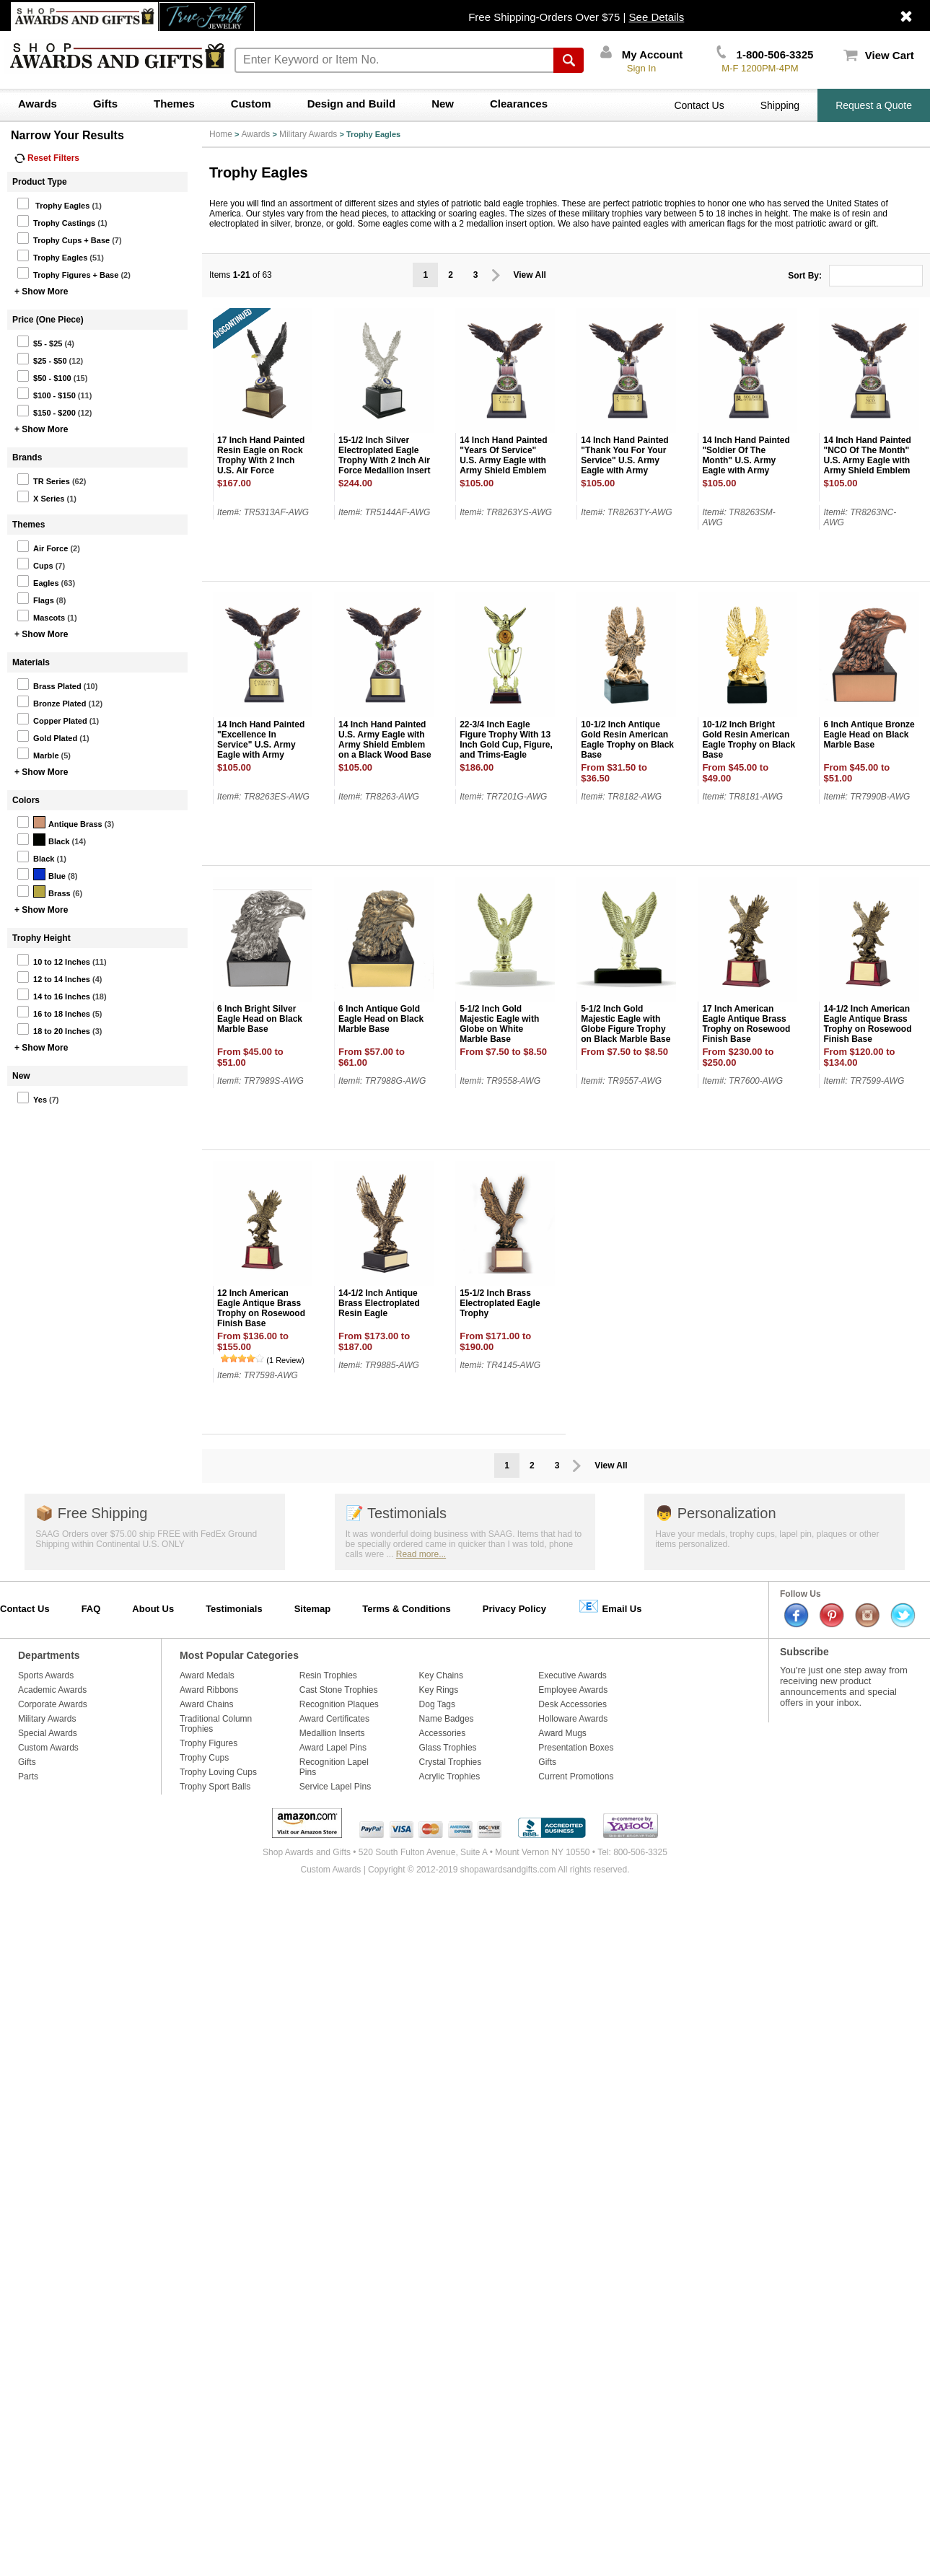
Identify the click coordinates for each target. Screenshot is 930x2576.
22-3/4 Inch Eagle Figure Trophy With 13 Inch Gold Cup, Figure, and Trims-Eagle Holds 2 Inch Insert (506, 744)
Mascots (41, 615)
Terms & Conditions (406, 1608)
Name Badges (446, 1719)
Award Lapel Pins (333, 1748)
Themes (174, 103)
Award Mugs (562, 1733)
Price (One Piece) (48, 320)
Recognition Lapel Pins (334, 1767)
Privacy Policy (514, 1608)
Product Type (39, 182)
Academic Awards (52, 1690)
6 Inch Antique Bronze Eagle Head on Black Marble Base (868, 734)
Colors (26, 800)
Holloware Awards (572, 1719)
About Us (153, 1608)
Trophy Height (41, 938)
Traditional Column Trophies (216, 1724)
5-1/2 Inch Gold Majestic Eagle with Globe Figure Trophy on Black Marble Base (625, 1024)
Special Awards (47, 1733)
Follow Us (800, 1594)
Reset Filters (46, 158)
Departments (49, 1655)
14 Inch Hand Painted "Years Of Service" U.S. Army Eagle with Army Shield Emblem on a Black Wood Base (506, 460)
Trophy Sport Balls (215, 1787)
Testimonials (396, 1513)
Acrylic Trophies (450, 1776)
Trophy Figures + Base (67, 272)
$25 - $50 (41, 358)
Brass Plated (49, 684)
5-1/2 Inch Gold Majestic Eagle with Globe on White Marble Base (499, 1024)
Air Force (42, 546)
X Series (40, 496)
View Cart (878, 55)
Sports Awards (46, 1675)
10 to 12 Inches (53, 959)
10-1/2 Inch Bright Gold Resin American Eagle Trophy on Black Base (748, 739)
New (442, 103)
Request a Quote (873, 105)
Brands (27, 457)
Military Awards (308, 134)
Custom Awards (48, 1748)
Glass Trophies (448, 1748)
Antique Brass (59, 821)
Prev (496, 275)
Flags (35, 598)
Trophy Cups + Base (63, 238)
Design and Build (351, 103)
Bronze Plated (51, 701)
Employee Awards (572, 1690)
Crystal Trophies (450, 1762)
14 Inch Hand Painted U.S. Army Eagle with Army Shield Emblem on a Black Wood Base (384, 739)
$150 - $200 (46, 410)
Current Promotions (575, 1776)
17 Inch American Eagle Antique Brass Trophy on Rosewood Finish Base (746, 1024)
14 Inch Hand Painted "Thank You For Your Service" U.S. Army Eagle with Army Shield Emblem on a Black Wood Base (624, 465)
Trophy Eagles (53, 203)
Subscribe (804, 1651)
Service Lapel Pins (335, 1787)
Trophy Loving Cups (218, 1772)
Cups (35, 563)
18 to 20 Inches (53, 1028)
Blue (41, 873)
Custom (251, 103)
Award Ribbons (209, 1690)
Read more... (421, 1554)
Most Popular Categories (239, 1655)
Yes (32, 1097)
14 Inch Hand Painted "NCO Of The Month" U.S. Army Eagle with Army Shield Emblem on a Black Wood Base (869, 460)
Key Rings (439, 1690)
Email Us (610, 1606)
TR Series (43, 479)
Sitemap (312, 1608)
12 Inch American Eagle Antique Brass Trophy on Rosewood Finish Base (261, 1308)
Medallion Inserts (332, 1733)
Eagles (37, 580)
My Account (641, 54)
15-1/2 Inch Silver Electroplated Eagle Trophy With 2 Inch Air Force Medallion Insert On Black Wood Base (384, 460)
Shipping (780, 105)
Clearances (519, 103)
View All (530, 275)
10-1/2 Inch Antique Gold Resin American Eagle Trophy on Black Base (627, 739)
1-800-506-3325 (764, 54)
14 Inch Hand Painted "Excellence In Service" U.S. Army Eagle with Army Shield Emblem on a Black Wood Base (260, 749)
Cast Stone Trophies (338, 1690)
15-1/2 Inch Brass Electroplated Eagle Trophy (500, 1303)
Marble (37, 753)
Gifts (105, 103)
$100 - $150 (46, 393)
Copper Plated (52, 718)
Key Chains (441, 1675)
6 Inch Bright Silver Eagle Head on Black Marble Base (259, 1019)
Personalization (715, 1513)
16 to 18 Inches (53, 1011)
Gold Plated (47, 736)
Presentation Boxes (575, 1748)
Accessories (442, 1733)
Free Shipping (91, 1513)
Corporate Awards (52, 1704)
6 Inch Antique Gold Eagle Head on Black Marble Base (381, 1019)
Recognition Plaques (339, 1704)
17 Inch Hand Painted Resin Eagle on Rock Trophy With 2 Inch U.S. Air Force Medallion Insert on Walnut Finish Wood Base (260, 470)
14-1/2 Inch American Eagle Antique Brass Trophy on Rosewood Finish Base (867, 1024)
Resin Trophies (328, 1675)
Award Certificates (334, 1719)
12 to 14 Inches (53, 977)
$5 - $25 (39, 341)
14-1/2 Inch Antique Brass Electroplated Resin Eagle (379, 1303)
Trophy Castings (56, 220)
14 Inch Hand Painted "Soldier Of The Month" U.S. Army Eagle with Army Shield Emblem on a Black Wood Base (745, 465)
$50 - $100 (44, 375)
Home (220, 134)
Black (43, 839)
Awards (37, 103)
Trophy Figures (208, 1743)
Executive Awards (572, 1675)
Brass (44, 891)
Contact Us (699, 105)
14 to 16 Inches (53, 994)
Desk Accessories (572, 1704)
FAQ (91, 1608)
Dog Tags (437, 1704)
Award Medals (207, 1675)
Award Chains (206, 1704)
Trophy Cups (204, 1758)
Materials (31, 662)
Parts (28, 1776)
